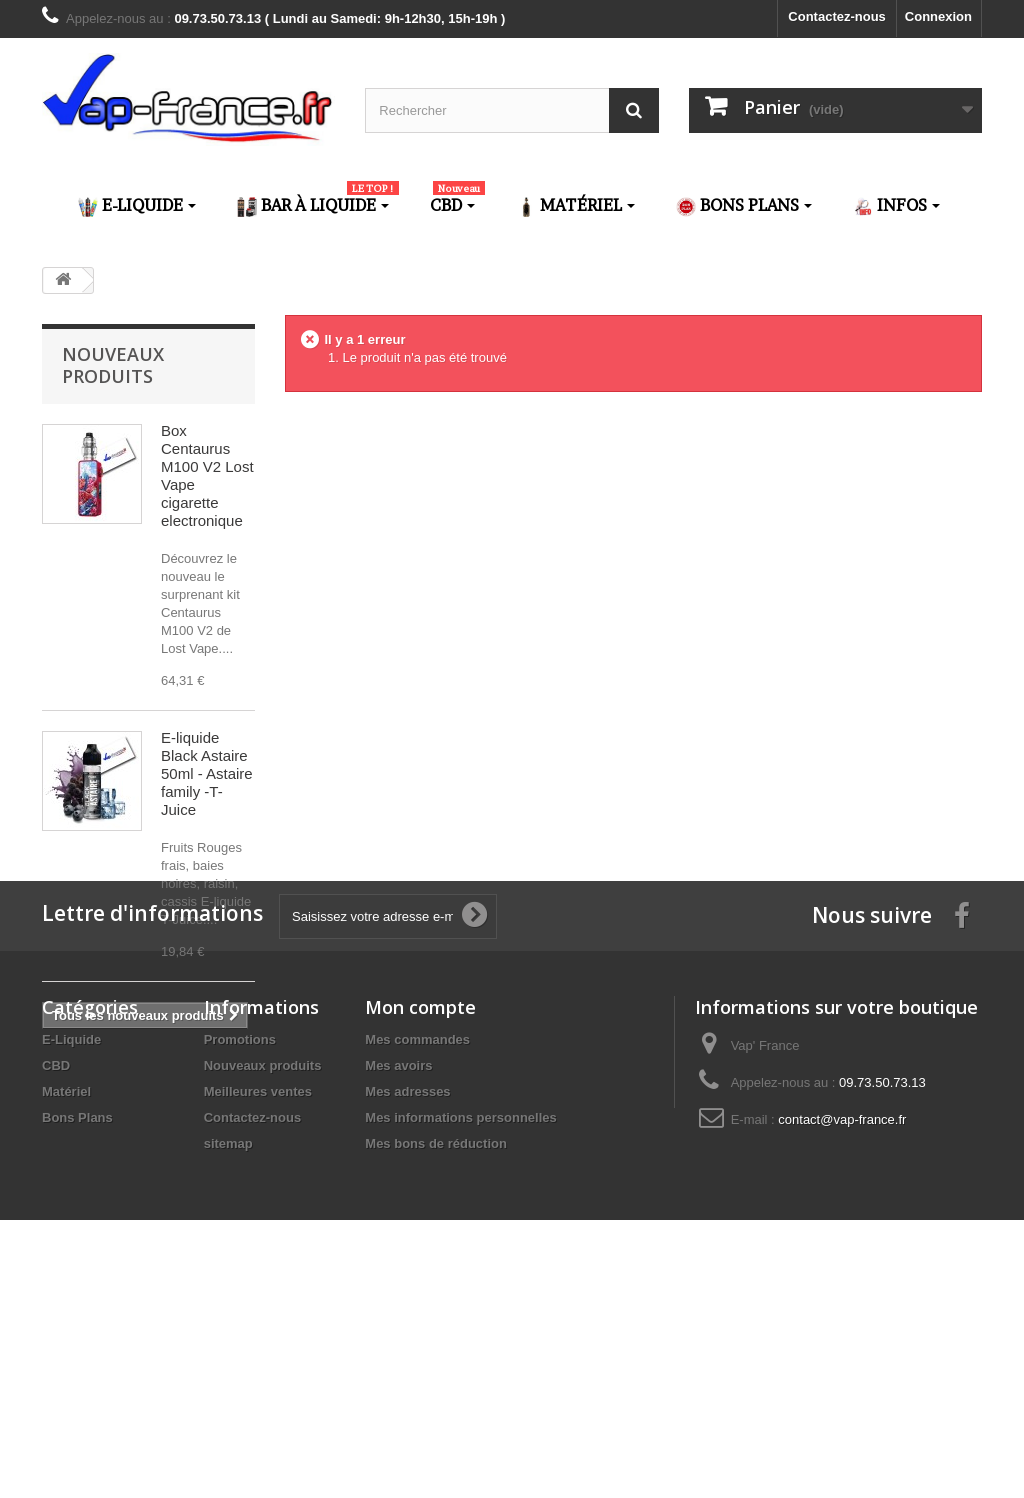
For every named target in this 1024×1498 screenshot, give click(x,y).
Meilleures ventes (258, 1319)
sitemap (228, 1371)
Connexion (938, 16)
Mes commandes (417, 1267)
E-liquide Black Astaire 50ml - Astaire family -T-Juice (207, 773)
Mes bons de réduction (436, 1371)
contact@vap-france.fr (842, 1347)
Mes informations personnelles (460, 1345)
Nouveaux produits (113, 365)
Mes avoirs (398, 1293)
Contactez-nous (837, 16)
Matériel (66, 1319)
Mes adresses (407, 1319)
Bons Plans (77, 1345)
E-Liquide (71, 1267)
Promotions (240, 1267)
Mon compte (420, 1235)
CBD (56, 1293)
